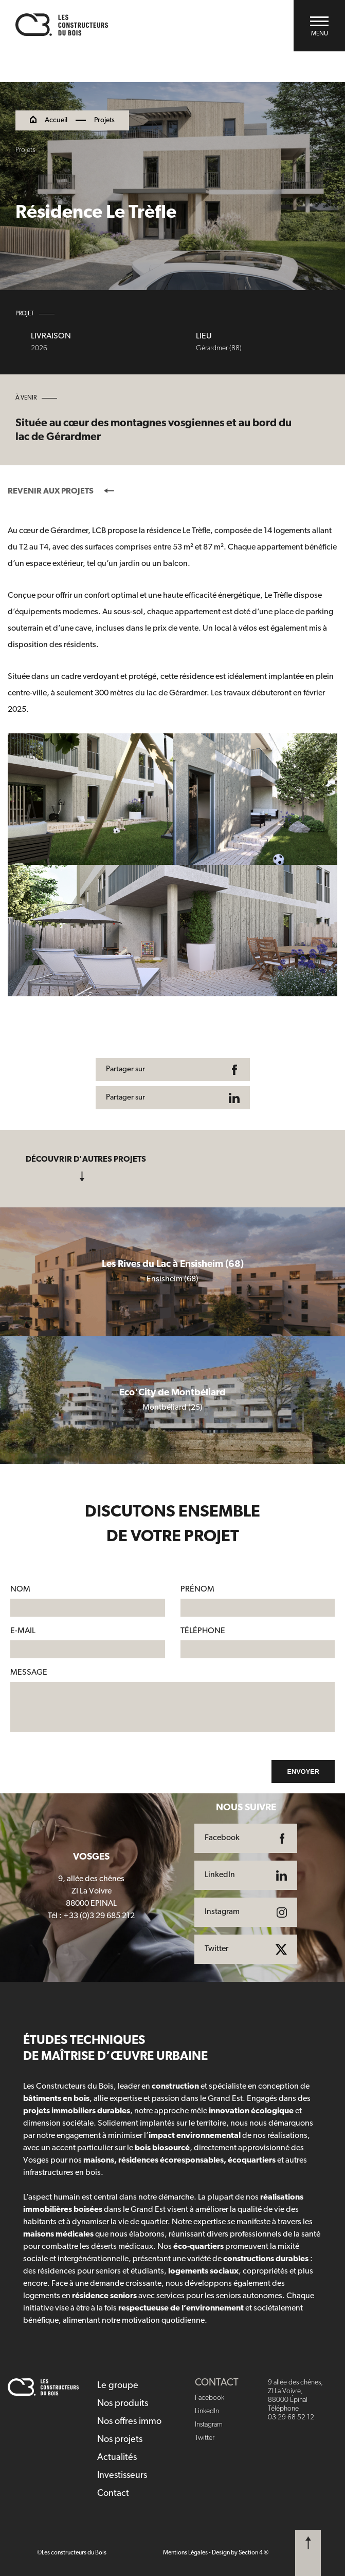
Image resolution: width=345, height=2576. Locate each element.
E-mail (22, 1631)
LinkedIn (207, 2411)
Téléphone (202, 1631)
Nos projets (119, 2440)
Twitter (204, 2438)
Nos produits (122, 2404)
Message (28, 1673)
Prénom (197, 1589)
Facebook (209, 2398)
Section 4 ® (253, 2553)
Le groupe (117, 2386)
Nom (20, 1589)
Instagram (209, 2425)
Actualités (117, 2458)
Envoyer (303, 1771)
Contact (113, 2493)
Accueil (56, 120)
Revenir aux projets (61, 491)
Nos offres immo (129, 2422)
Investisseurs (122, 2475)
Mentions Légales (185, 2553)
